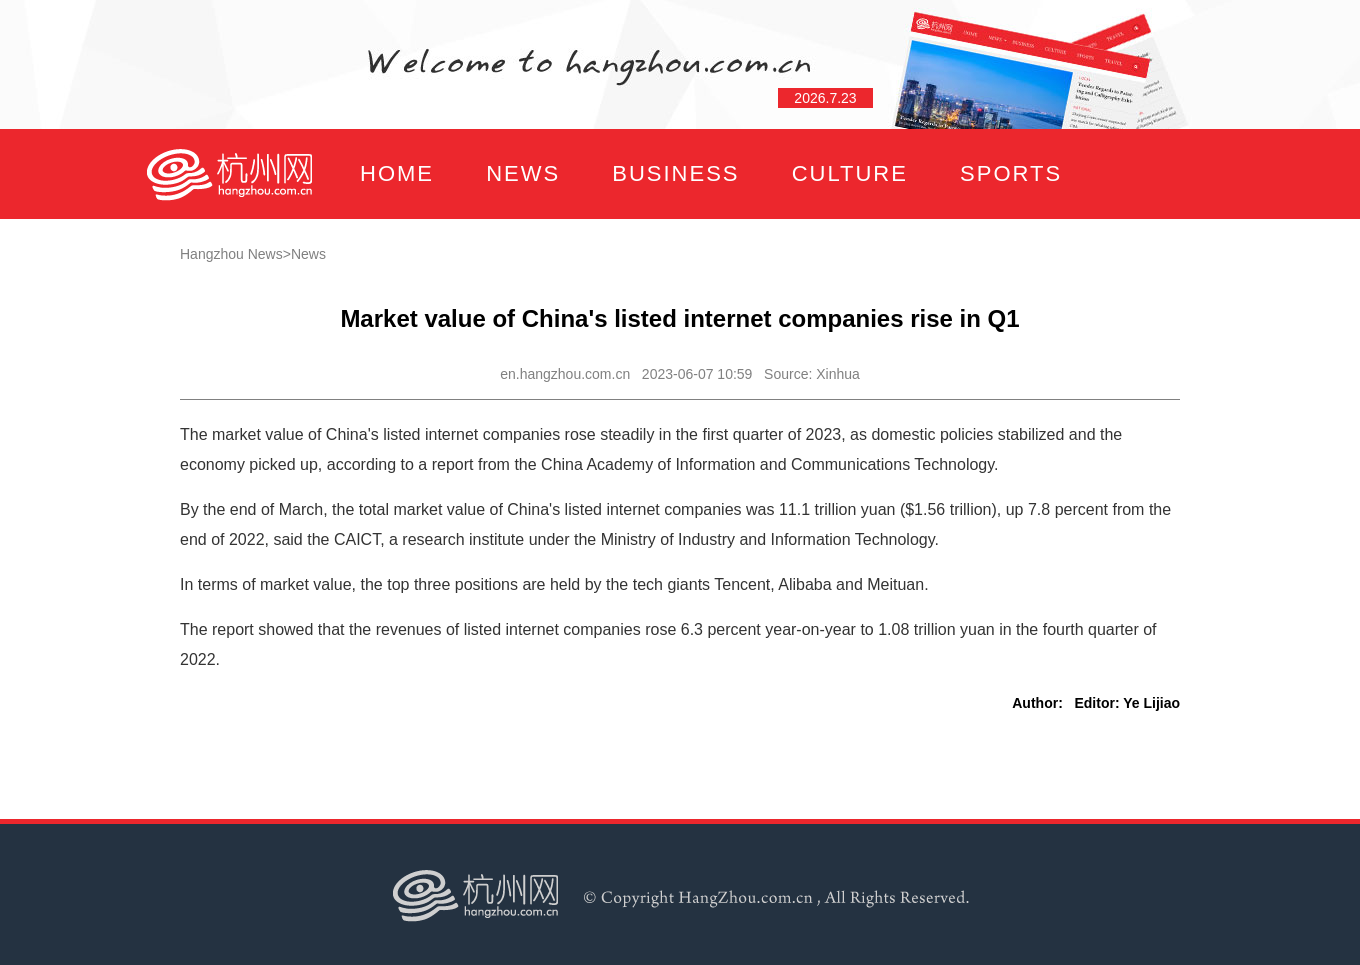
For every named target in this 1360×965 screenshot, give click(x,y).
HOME (397, 173)
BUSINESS (675, 173)
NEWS (523, 173)
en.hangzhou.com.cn (565, 374)
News (308, 254)
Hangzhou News (231, 254)
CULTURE (850, 173)
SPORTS (1011, 173)
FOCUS (344, 263)
